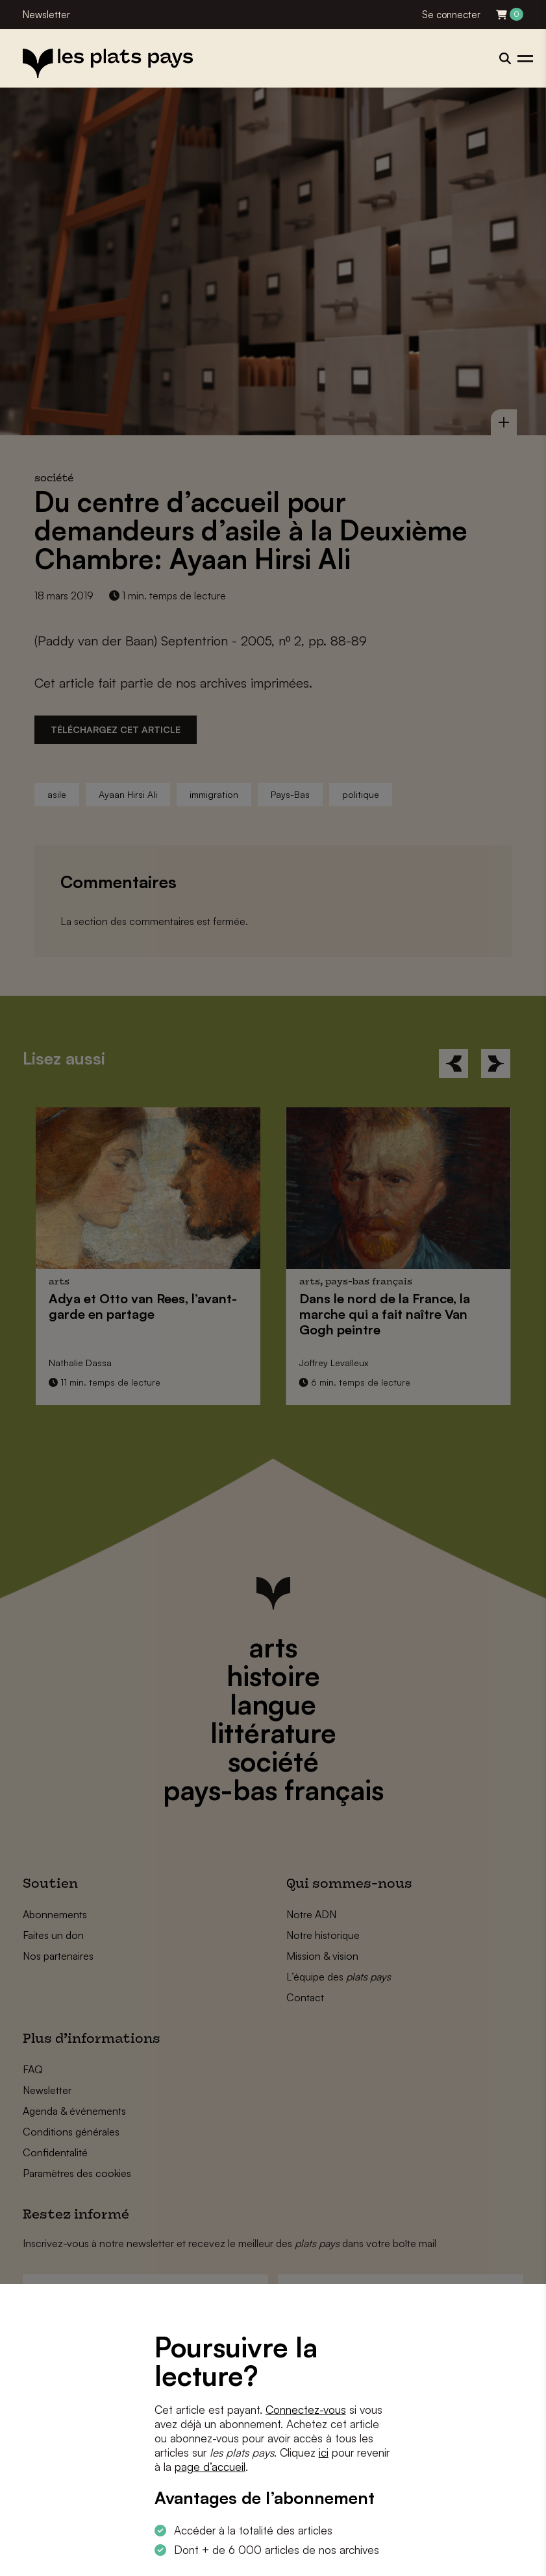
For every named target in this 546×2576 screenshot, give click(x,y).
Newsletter (46, 14)
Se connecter (451, 14)
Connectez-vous (306, 2409)
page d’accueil (210, 2467)
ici (324, 2452)
